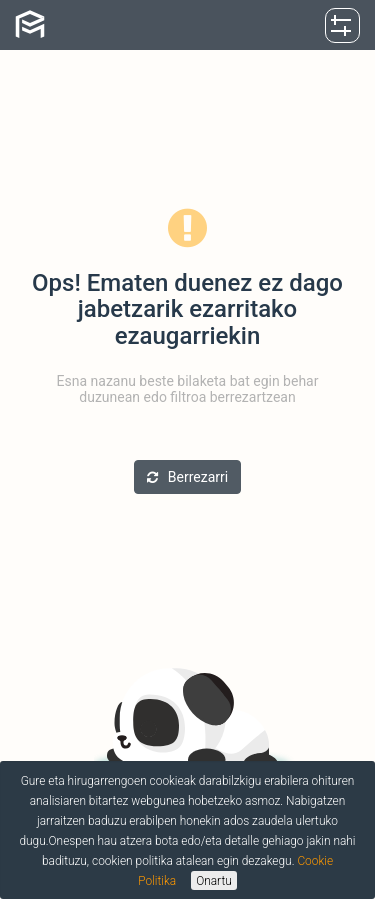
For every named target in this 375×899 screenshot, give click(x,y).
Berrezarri (187, 477)
